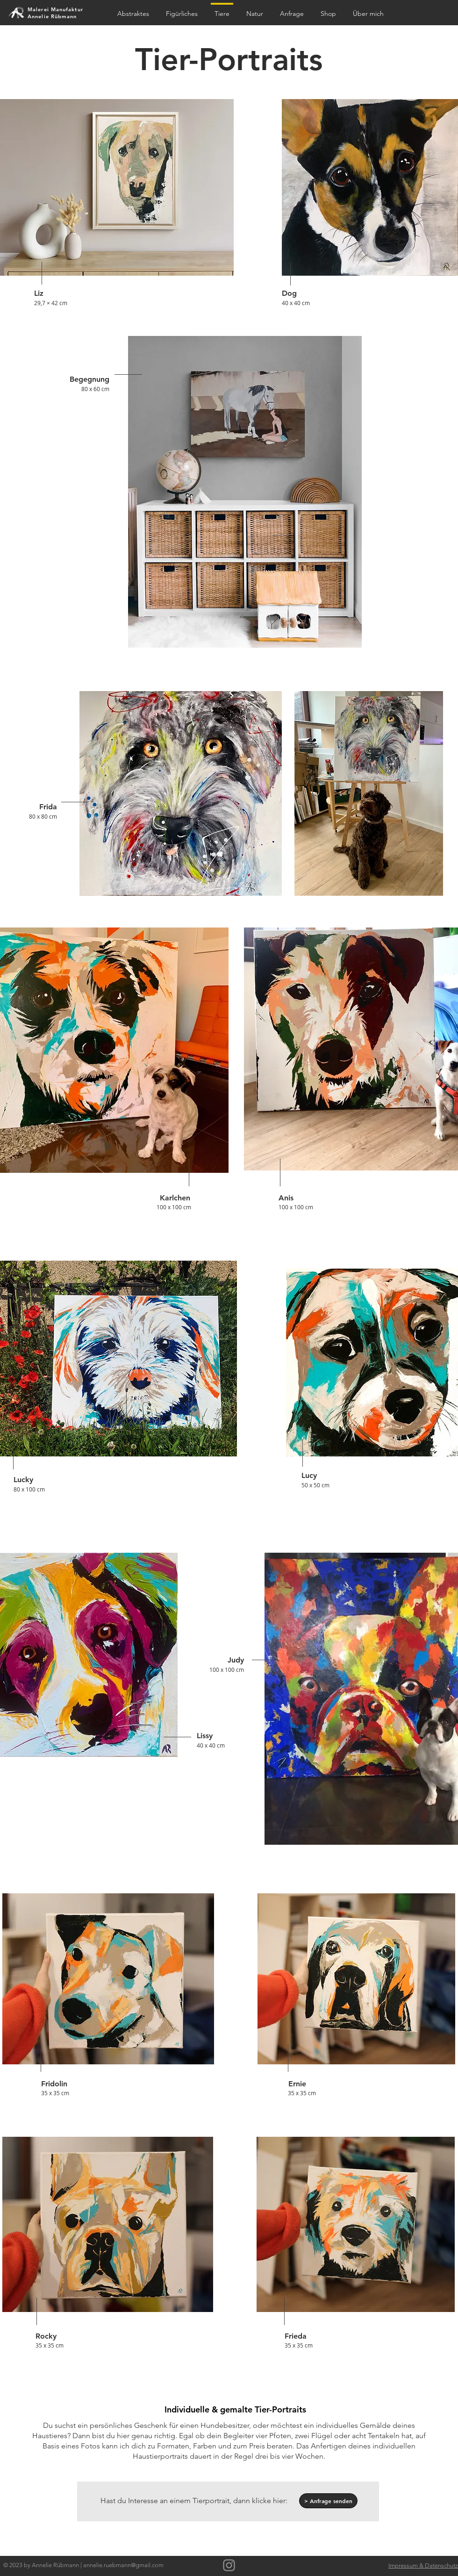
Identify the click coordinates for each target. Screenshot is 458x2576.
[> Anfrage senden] (328, 2500)
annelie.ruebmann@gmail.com (123, 2565)
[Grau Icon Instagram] (229, 2565)
